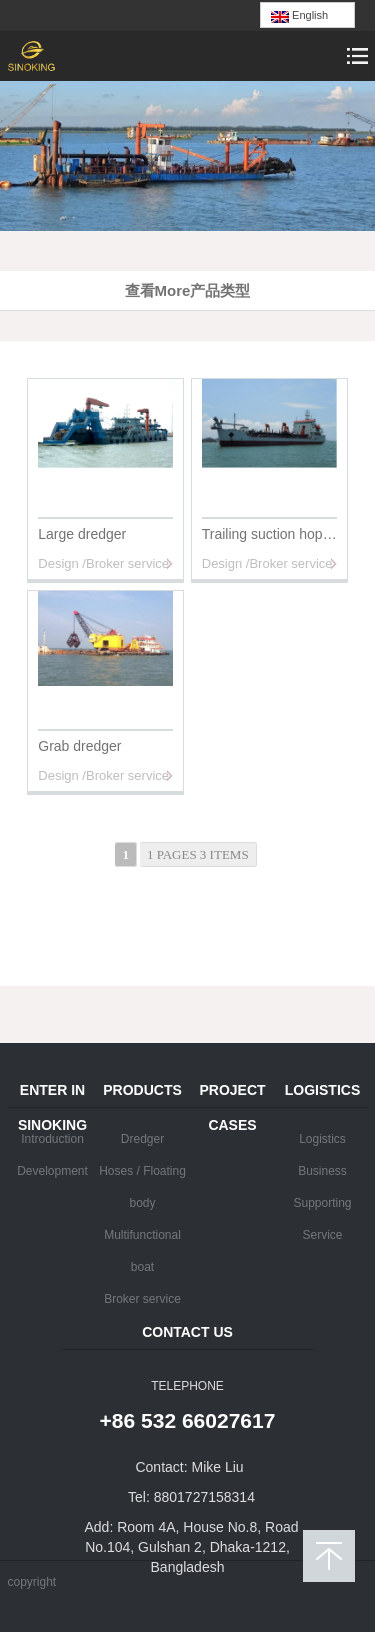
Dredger (142, 1139)
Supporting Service (322, 1219)
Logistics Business (322, 1155)
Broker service (142, 1299)
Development (52, 1171)
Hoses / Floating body (142, 1187)
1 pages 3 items (198, 854)
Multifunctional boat (142, 1251)
